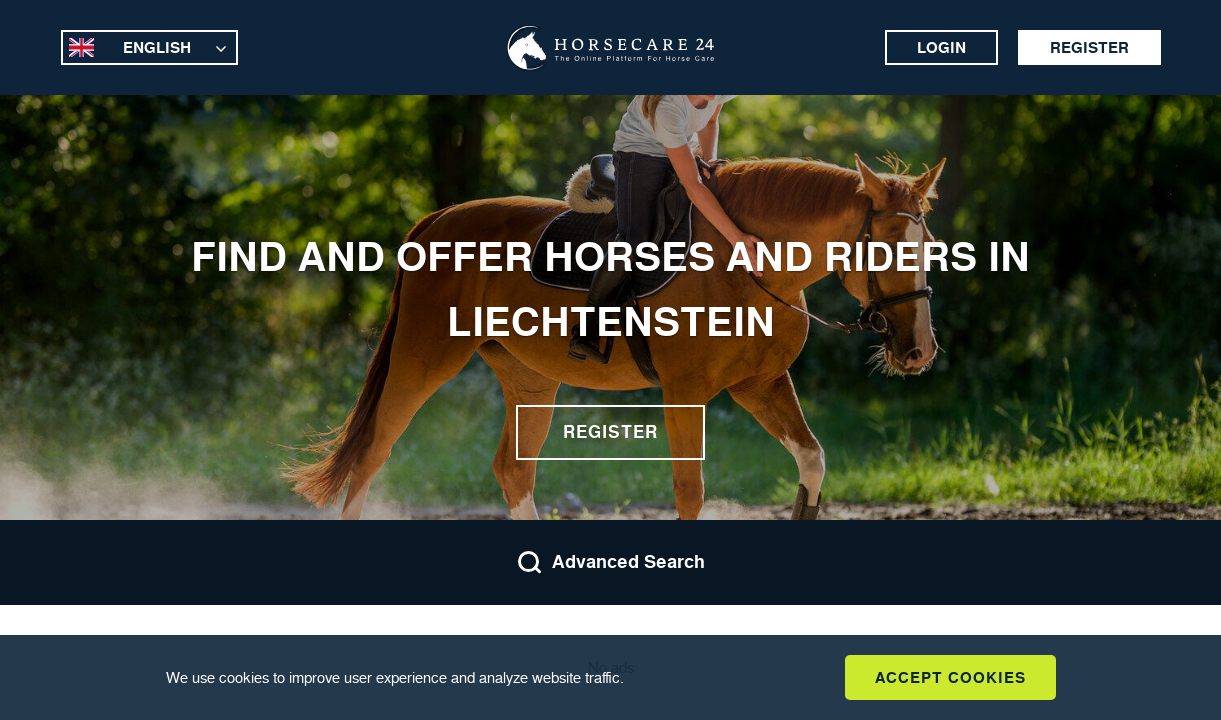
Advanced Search (611, 562)
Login (941, 47)
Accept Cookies (950, 677)
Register (1089, 47)
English (157, 47)
